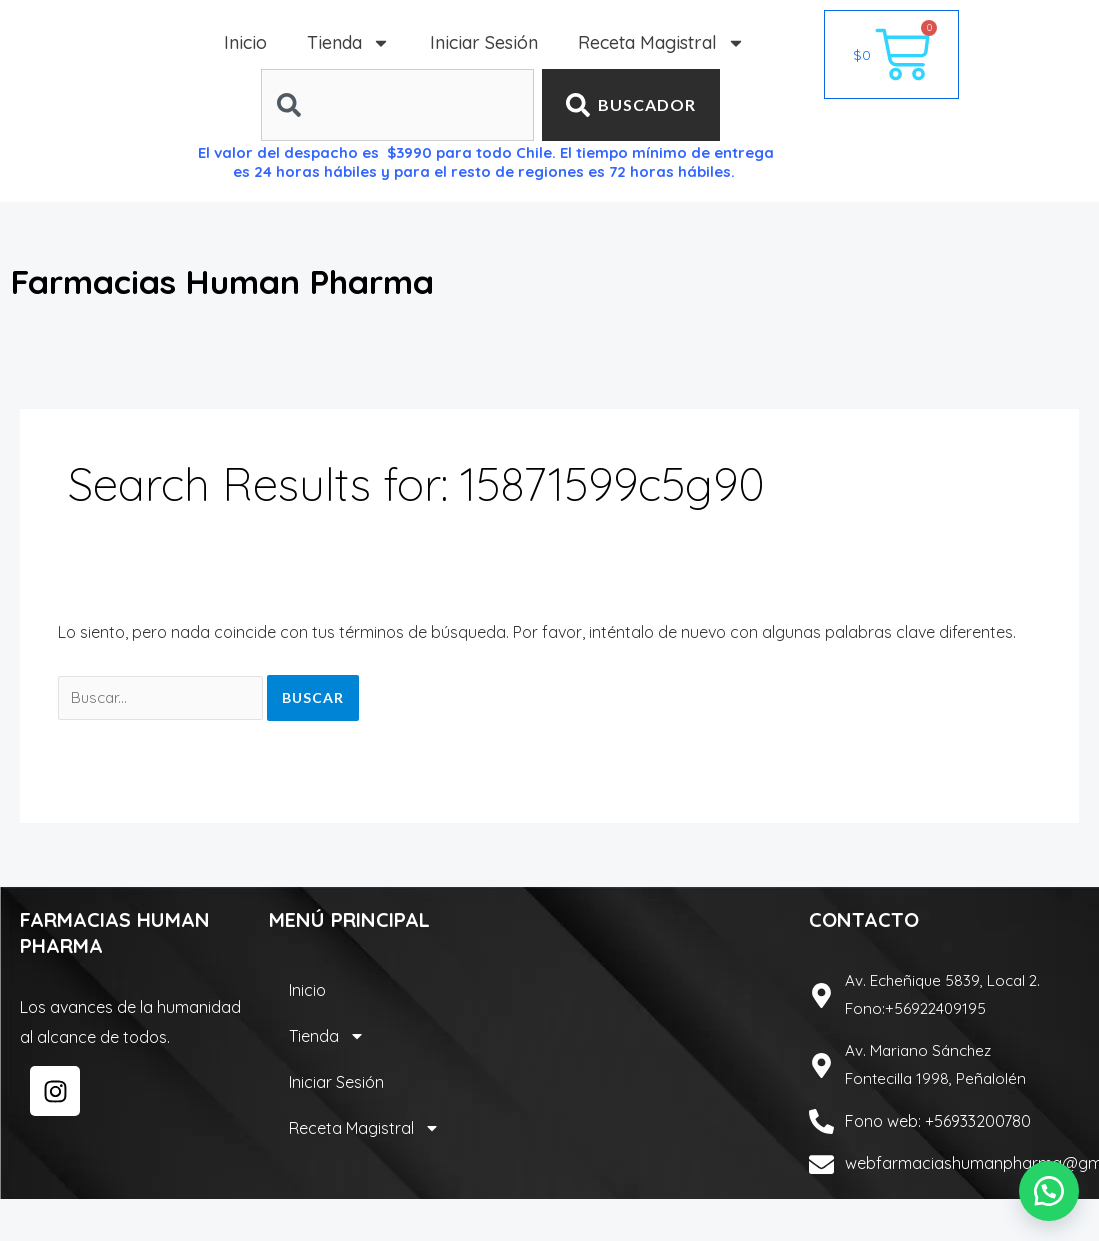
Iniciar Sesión (484, 42)
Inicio (245, 42)
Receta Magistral (661, 43)
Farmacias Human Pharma (282, 278)
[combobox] (397, 105)
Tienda (348, 43)
